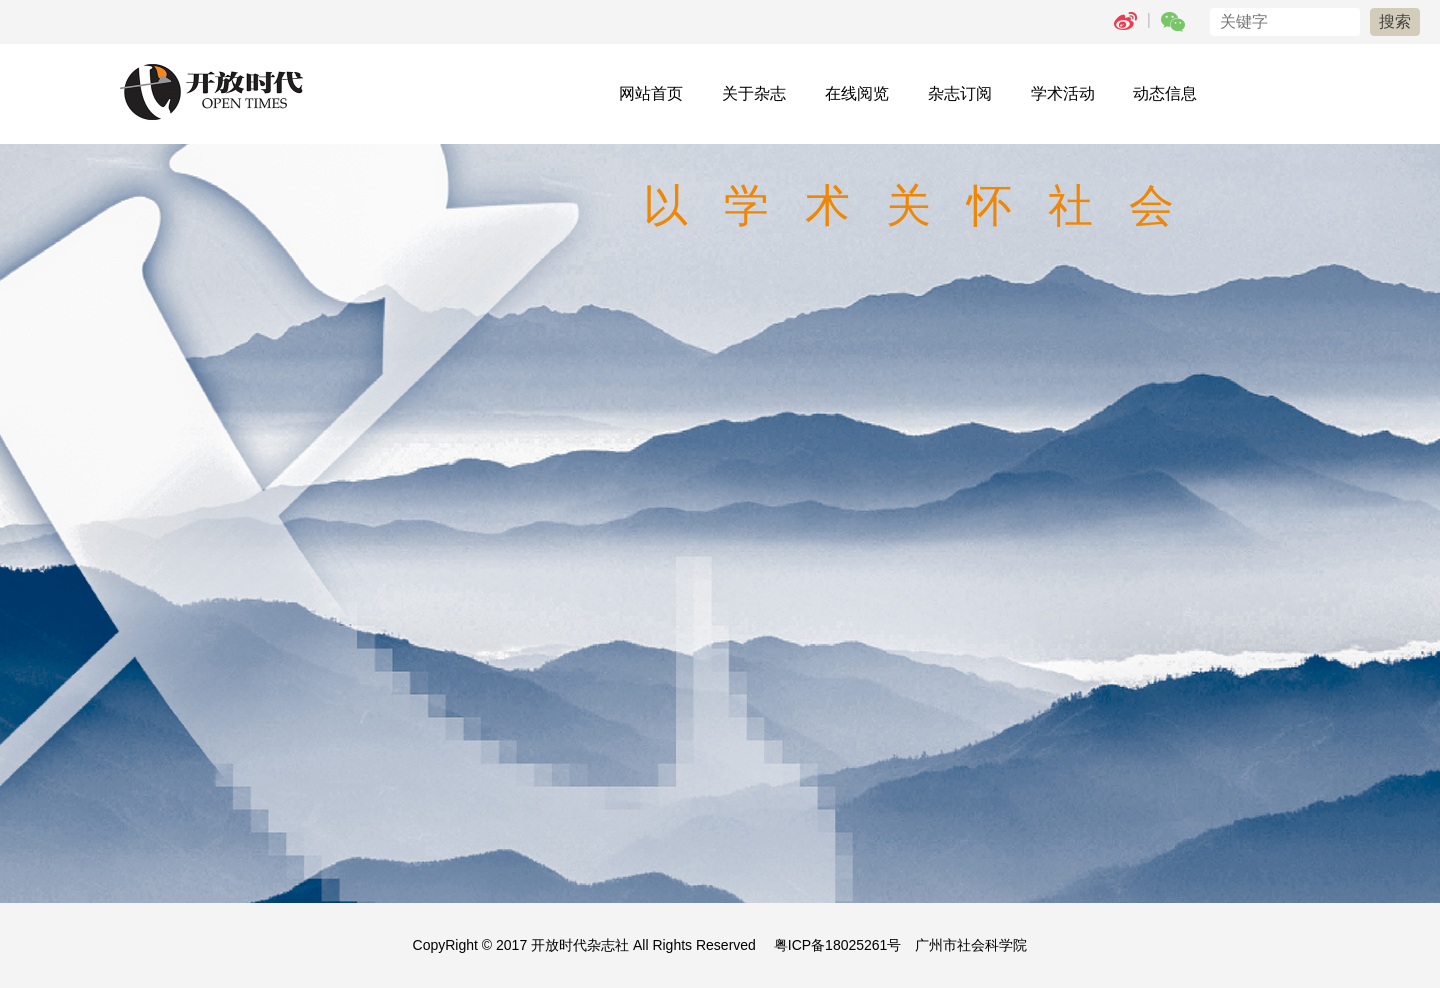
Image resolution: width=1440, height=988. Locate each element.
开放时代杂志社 (580, 945)
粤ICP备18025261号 (838, 945)
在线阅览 (857, 93)
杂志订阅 (960, 93)
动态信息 (1165, 93)
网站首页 (651, 93)
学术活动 (1063, 93)
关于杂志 (754, 93)
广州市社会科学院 (971, 945)
